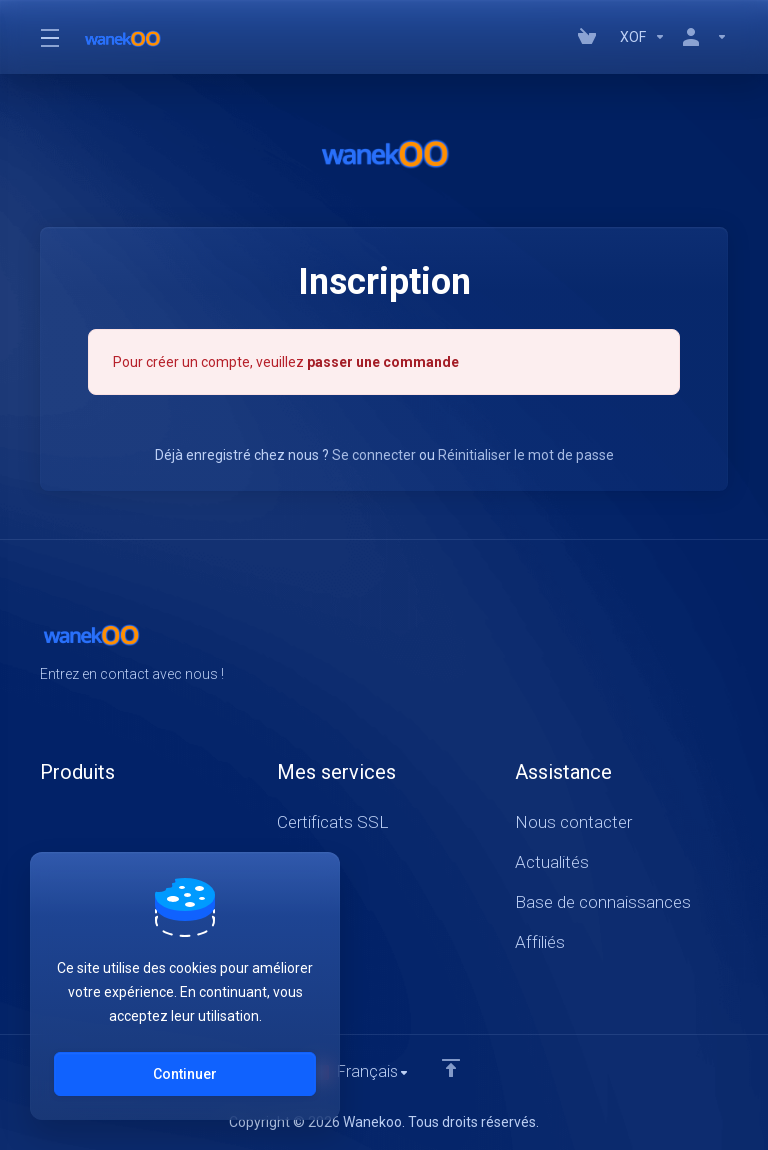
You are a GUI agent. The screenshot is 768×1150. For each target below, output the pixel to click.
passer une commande (383, 361)
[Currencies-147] (643, 37)
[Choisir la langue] (359, 1072)
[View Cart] (591, 37)
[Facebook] (664, 648)
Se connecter (374, 454)
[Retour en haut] (452, 1067)
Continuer (185, 1074)
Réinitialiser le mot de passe (526, 454)
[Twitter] (696, 648)
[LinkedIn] (728, 648)
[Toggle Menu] (49, 37)
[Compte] (701, 37)
